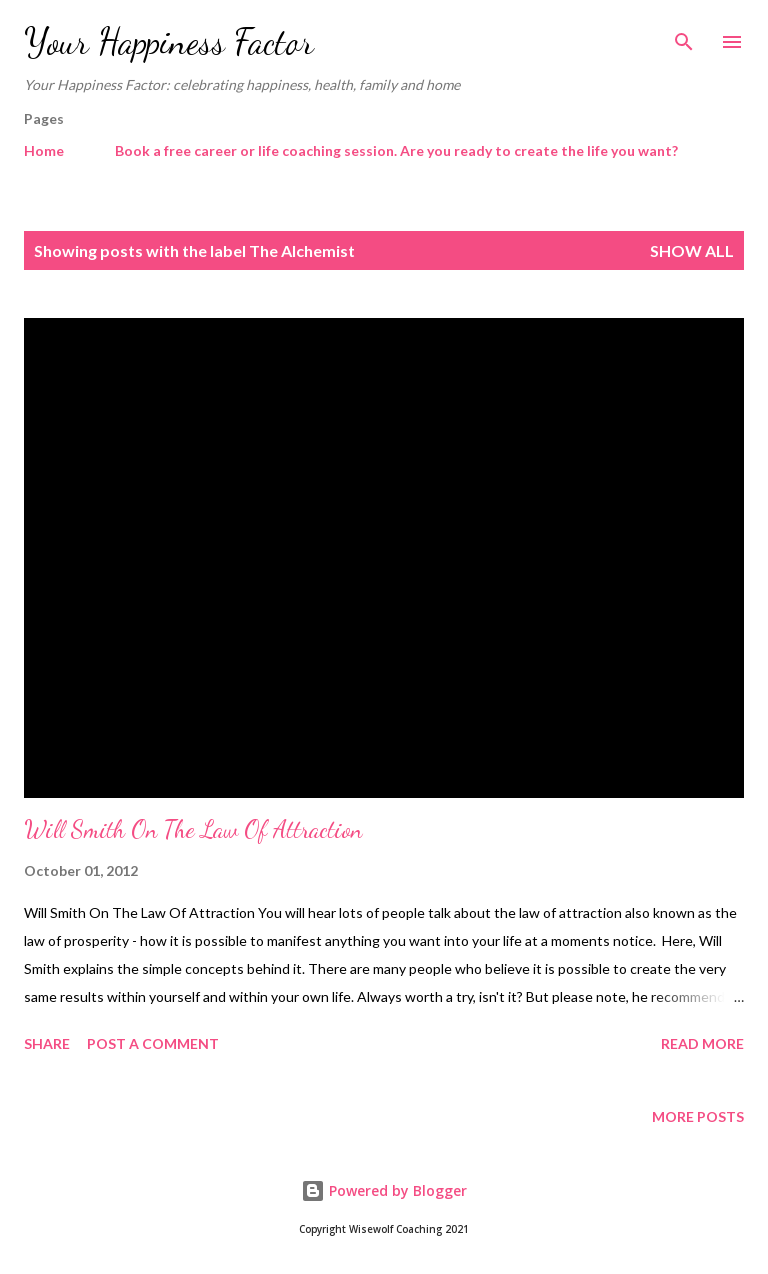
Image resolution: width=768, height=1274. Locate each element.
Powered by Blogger (384, 1190)
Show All (692, 250)
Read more (702, 1043)
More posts (698, 1116)
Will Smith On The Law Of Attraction (193, 829)
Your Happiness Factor (169, 41)
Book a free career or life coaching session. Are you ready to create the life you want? (396, 150)
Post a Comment (153, 1043)
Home (44, 150)
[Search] (684, 36)
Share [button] (47, 1043)
